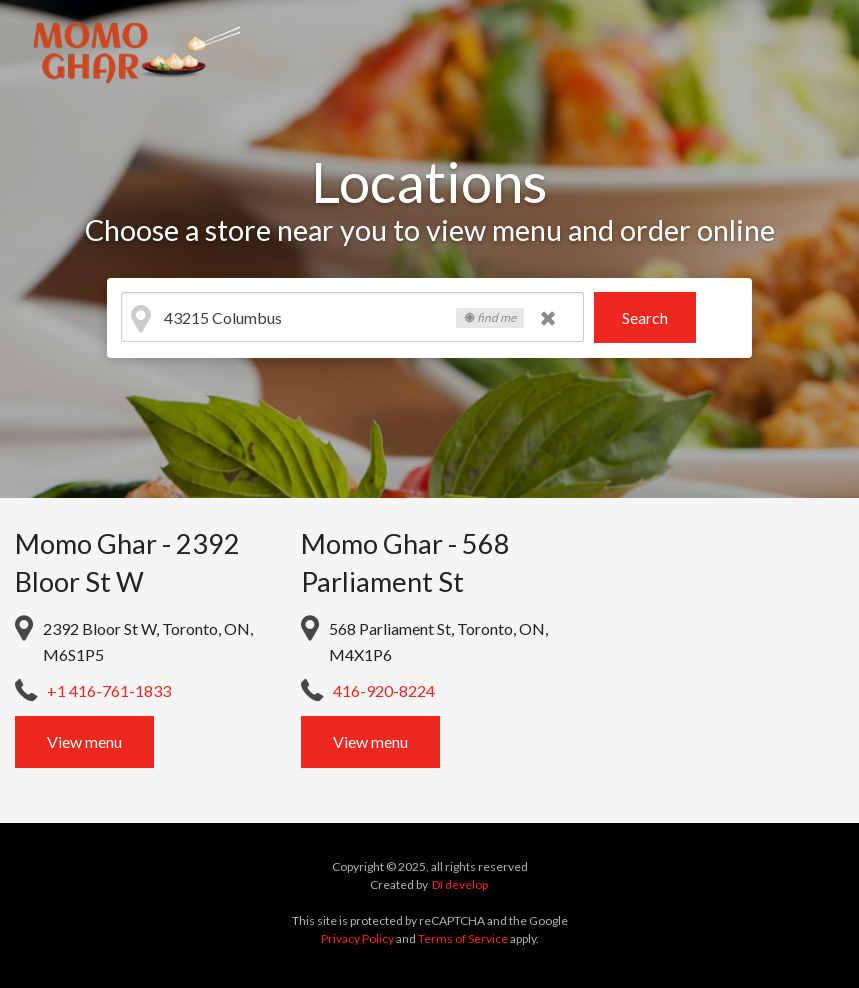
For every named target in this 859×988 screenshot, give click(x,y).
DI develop (460, 884)
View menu (84, 741)
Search (645, 317)
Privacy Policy (357, 938)
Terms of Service (463, 938)
